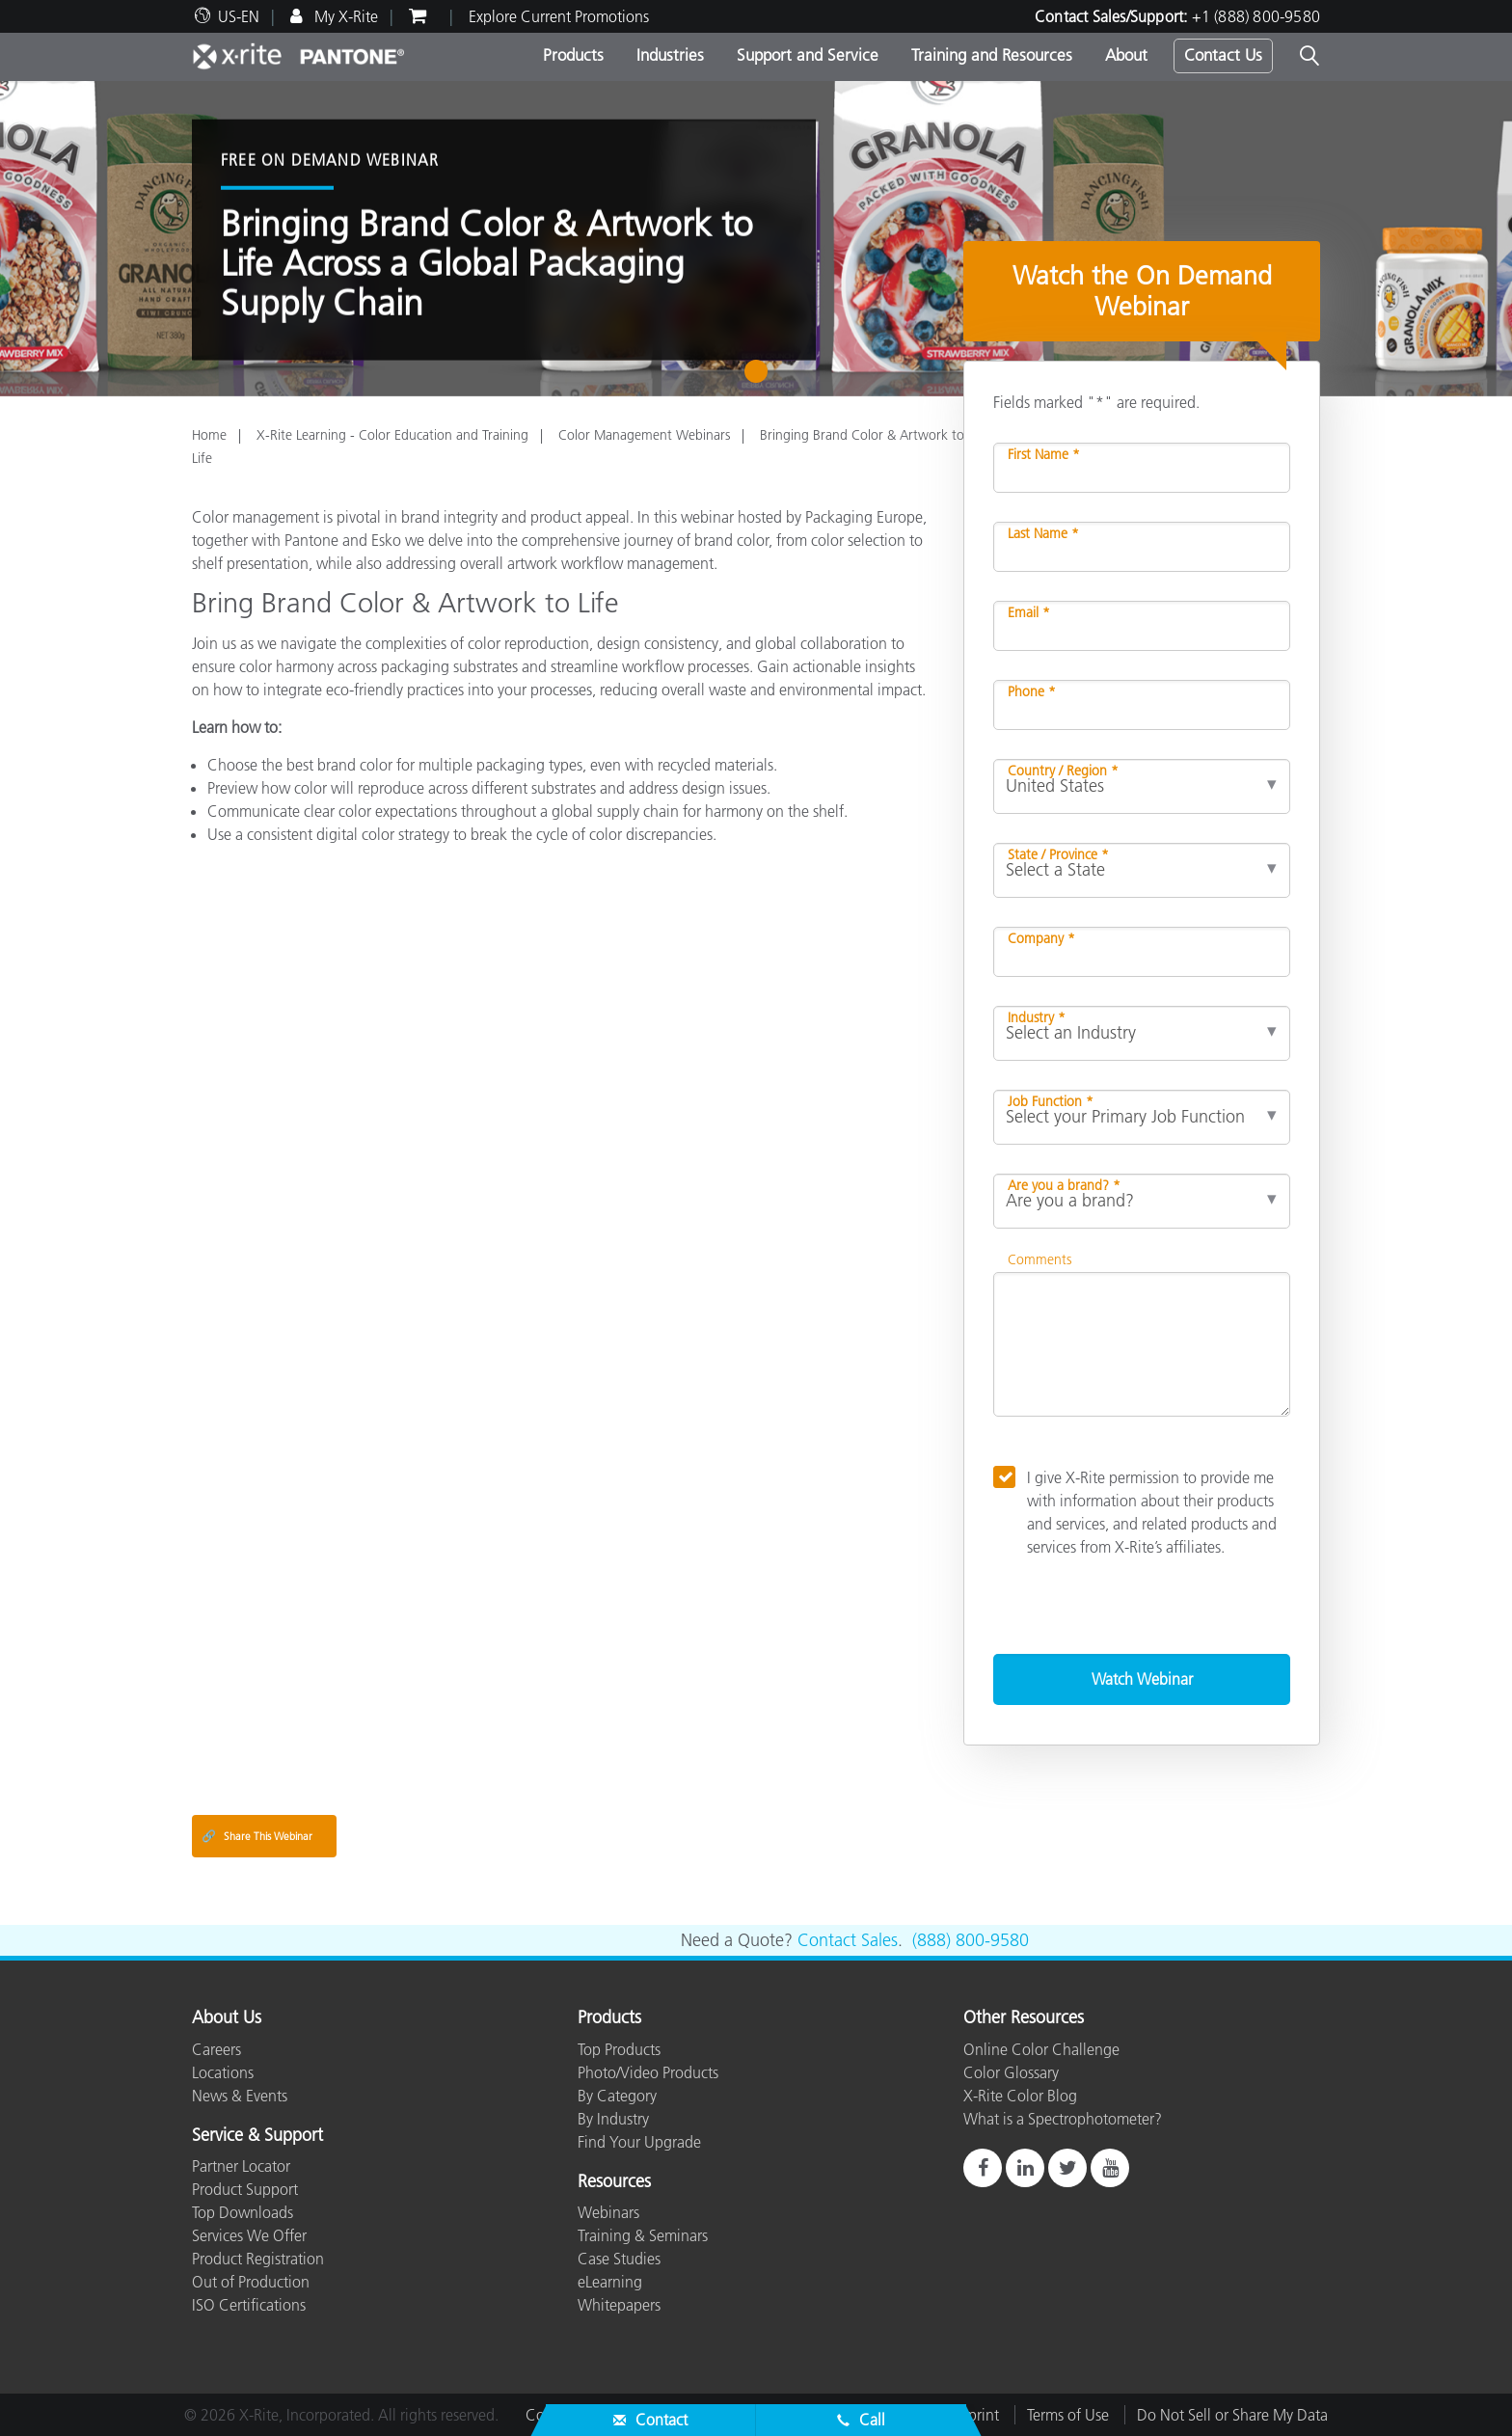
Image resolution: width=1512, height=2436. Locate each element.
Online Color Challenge (1041, 2049)
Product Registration (258, 2258)
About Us (226, 2018)
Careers (216, 2049)
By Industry (613, 2118)
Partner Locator (241, 2166)
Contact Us (1223, 55)
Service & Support (257, 2136)
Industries (670, 55)
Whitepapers (619, 2304)
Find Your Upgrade (639, 2142)
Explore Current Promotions (559, 16)
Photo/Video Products (648, 2072)
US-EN (238, 16)
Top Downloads (242, 2212)
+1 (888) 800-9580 (1256, 16)
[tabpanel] (756, 238)
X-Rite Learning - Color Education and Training (392, 435)
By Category (617, 2095)
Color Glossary (1011, 2072)
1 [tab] (760, 378)
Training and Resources (991, 55)
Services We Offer (249, 2235)
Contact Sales (847, 1940)
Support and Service (807, 55)
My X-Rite (344, 16)
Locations (223, 2072)
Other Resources (1023, 2018)
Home (209, 435)
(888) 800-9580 (970, 1940)
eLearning (610, 2281)
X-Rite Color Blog (1020, 2095)
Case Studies (619, 2258)
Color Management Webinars (644, 435)
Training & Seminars (643, 2235)
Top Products (619, 2049)
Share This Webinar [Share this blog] (257, 1836)
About (1126, 55)
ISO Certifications (249, 2304)
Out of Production (251, 2281)
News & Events (239, 2095)
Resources (614, 2182)
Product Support (245, 2189)
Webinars (608, 2212)
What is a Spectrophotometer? (1062, 2118)
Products (573, 55)
